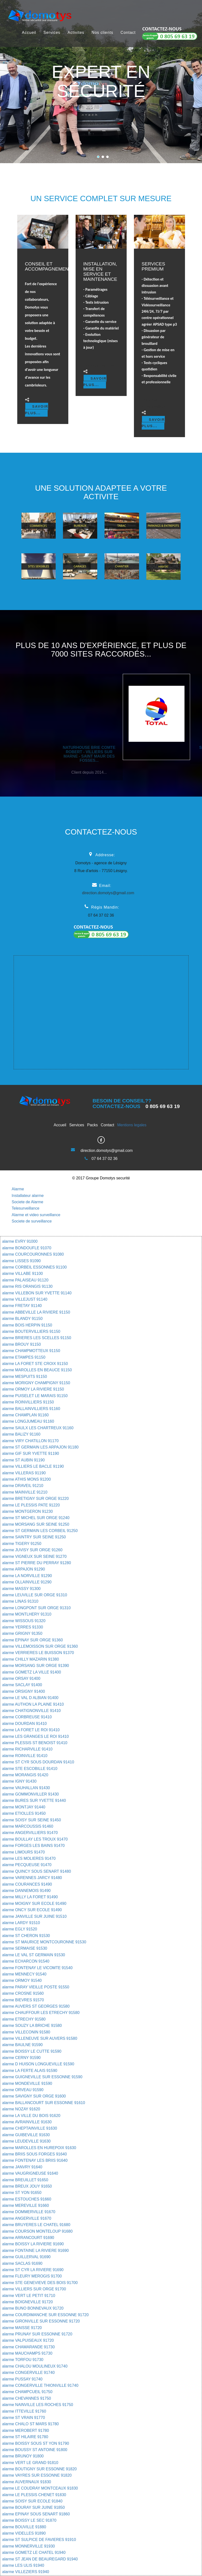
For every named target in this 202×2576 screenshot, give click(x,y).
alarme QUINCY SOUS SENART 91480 (36, 1872)
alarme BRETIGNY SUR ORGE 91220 (35, 1499)
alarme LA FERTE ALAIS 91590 (29, 2071)
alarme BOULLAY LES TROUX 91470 (35, 1840)
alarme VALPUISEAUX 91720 (28, 2341)
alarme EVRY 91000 (19, 1242)
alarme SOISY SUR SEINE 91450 (31, 1820)
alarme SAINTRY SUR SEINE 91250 (34, 1537)
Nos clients (102, 32)
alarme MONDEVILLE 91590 (27, 2084)
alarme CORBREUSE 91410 (27, 1717)
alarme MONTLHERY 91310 (26, 1615)
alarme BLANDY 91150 (22, 1319)
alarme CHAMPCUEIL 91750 (27, 2392)
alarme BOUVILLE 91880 (24, 2527)
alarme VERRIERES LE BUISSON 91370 (38, 1653)
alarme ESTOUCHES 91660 (26, 2200)
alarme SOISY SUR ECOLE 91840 (32, 2502)
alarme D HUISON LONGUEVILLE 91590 (38, 2064)
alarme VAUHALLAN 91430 (26, 1788)
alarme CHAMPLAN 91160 (25, 1415)
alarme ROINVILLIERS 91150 (28, 1403)
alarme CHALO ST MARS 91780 (30, 2424)
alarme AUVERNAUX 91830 (26, 2482)
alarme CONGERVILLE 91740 (28, 2373)
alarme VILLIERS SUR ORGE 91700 (34, 2289)
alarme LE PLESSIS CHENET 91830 (34, 2495)
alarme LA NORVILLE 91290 (27, 1576)
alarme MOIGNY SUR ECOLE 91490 (34, 1904)
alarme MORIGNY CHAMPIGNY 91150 (36, 1383)
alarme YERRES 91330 (22, 1628)
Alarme (18, 1189)
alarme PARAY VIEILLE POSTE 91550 (35, 1987)
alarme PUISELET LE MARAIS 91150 (35, 1396)
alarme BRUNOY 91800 (23, 2456)
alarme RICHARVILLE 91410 (27, 1750)
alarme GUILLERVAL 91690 (26, 2257)
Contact (128, 32)
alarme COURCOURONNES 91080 (33, 1255)
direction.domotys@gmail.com (101, 893)
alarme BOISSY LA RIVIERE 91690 (33, 2244)
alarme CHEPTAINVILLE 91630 (29, 2129)
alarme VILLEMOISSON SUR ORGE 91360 (40, 1647)
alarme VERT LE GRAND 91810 (30, 2463)
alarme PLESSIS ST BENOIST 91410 (34, 1743)
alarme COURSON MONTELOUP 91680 (37, 2232)
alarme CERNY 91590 (21, 2058)
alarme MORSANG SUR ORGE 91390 (35, 1666)
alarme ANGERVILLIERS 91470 (30, 1833)
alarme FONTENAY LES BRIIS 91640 (35, 2161)
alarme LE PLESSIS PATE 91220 (31, 1506)
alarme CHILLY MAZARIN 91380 (30, 1660)
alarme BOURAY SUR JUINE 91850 (33, 2508)
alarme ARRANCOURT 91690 (28, 2238)
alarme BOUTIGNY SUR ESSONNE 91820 (39, 2469)
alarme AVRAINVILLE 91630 (27, 2122)
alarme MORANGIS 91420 (25, 1775)
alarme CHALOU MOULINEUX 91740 (35, 2367)
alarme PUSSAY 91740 (22, 2380)
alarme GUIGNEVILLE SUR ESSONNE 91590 (42, 2077)
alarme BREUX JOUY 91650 (27, 2187)
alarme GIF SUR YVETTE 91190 (30, 1454)
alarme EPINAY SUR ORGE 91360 (32, 1640)
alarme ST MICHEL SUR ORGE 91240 (36, 1518)
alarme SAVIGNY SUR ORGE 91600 (34, 2097)
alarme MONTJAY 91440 (23, 1807)
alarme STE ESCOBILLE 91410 (29, 1769)
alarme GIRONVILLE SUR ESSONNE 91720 (41, 2322)
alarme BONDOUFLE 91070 (26, 1248)
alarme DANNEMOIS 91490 (26, 1891)
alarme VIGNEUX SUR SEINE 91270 (34, 1557)
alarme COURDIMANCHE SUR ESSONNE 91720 (45, 2315)
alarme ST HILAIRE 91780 (25, 2437)
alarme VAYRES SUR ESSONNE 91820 (37, 2476)
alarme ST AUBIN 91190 (23, 1460)
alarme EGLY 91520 (19, 1929)
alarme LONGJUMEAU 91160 (28, 1422)
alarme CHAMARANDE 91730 (28, 2347)
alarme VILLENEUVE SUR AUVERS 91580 (39, 2039)
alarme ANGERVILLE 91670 (26, 2219)
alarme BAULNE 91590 (22, 2045)
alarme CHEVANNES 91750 (26, 2399)
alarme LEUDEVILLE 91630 (26, 2142)
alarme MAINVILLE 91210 (24, 1493)
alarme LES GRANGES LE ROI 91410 (35, 1737)
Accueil (29, 32)
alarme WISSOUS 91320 (23, 1621)
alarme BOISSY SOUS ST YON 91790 (35, 2444)
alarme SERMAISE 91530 (24, 1949)
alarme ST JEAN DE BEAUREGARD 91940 (40, 2559)
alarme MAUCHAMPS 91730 (27, 2354)
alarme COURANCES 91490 (27, 1885)
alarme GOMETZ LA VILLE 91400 (31, 1673)
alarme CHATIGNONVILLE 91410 (31, 1711)
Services (52, 32)
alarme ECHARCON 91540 (25, 1962)
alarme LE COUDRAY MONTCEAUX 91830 (40, 2489)
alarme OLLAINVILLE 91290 (27, 1582)
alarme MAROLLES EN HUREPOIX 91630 (39, 2148)
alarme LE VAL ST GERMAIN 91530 (33, 1955)
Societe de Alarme (27, 1202)
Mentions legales (131, 1125)
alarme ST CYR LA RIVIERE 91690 (32, 2270)
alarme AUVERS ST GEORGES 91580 (36, 2007)
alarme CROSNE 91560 (23, 1994)
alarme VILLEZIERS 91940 (25, 2572)
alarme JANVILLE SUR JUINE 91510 (34, 1917)
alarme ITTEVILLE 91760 (24, 2412)
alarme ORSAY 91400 (21, 1679)
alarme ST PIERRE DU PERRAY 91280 (36, 1563)
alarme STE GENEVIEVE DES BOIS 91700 (40, 2283)
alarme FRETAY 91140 (22, 1306)
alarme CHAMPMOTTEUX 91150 (31, 1351)
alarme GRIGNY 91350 (22, 1634)
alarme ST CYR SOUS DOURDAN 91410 (38, 1762)
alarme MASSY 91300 (21, 1589)
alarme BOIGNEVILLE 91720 (27, 2302)
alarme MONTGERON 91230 (27, 1512)
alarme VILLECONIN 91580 (26, 2033)
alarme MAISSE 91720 (22, 2328)
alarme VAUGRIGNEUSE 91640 (30, 2174)
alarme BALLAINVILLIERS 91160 (31, 1409)
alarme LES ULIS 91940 (23, 2566)
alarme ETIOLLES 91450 (24, 1814)
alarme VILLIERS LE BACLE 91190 (33, 1467)
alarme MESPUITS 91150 (24, 1377)
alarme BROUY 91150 (21, 1345)
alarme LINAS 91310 (20, 1602)
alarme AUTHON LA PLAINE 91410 (33, 1705)
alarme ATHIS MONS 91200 (26, 1480)
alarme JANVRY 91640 (22, 2167)
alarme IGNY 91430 (19, 1782)
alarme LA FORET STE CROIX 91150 (35, 1364)
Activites (76, 32)
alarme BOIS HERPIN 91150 (27, 1326)
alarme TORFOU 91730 (22, 2360)
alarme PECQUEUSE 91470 (27, 1865)
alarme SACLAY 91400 (22, 1685)
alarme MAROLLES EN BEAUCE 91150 (37, 1370)
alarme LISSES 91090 (21, 1261)
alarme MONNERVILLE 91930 (28, 2547)
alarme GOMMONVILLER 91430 (30, 1795)
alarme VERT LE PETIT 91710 (28, 2296)
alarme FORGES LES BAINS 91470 (33, 1846)
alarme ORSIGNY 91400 (23, 1692)
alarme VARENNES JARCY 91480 (32, 1878)
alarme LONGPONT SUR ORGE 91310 (36, 1608)
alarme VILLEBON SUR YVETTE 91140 (36, 1293)
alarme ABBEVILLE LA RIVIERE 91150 (36, 1313)
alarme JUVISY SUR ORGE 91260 (32, 1550)
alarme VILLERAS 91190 (24, 1473)
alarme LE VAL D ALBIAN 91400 (30, 1698)
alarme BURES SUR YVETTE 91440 (34, 1801)
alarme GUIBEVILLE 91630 (26, 2135)
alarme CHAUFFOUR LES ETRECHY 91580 (40, 2013)
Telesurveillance (25, 1209)
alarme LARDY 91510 (21, 1923)
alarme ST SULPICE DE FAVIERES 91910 (39, 2540)
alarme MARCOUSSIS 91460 (27, 1827)
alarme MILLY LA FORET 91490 (30, 1897)
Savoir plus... (36, 409)
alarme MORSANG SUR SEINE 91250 (35, 1525)
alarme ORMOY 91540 (22, 1981)
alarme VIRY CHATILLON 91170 (30, 1441)
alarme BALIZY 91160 (21, 1435)
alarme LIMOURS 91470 (23, 1853)
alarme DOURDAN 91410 (24, 1724)
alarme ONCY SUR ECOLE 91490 (32, 1910)
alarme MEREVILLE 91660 (25, 2206)
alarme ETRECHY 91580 (23, 2020)
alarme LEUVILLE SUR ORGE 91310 (34, 1595)
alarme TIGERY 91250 (21, 1544)
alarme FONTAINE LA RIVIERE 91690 (35, 2251)
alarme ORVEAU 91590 (23, 2090)
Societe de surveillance (32, 1222)
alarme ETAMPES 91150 (23, 1358)
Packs (92, 1125)
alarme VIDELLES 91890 (24, 2534)
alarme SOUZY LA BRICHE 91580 (32, 2026)
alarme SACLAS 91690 (22, 2264)
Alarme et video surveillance (36, 1215)
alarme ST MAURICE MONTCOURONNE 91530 (44, 1942)
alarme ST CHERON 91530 (26, 1936)
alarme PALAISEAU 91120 (25, 1281)
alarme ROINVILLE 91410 (24, 1756)
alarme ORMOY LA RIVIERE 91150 (33, 1390)
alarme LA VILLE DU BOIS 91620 (31, 2116)
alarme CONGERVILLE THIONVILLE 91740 (40, 2386)
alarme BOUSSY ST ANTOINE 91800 (34, 2450)
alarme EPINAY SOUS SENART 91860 (36, 2514)
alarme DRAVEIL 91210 (22, 1486)
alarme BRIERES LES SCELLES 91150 (36, 1338)
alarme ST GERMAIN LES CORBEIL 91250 (40, 1531)
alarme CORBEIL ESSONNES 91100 (34, 1268)
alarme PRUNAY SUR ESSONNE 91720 (37, 2334)
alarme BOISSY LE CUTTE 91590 (31, 2052)
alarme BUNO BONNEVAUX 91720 (32, 2309)
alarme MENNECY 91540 (24, 1975)
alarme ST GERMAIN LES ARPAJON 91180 (40, 1448)
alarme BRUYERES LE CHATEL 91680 (36, 2225)
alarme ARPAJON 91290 (23, 1570)
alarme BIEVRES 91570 (23, 2000)
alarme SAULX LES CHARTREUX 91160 (37, 1428)
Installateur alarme (28, 1196)
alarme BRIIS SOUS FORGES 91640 (34, 2155)
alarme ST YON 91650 (21, 2193)
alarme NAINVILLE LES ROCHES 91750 (37, 2405)
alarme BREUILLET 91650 (25, 2180)
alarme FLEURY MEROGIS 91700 (32, 2277)
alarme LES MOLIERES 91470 (29, 1859)
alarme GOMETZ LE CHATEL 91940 (34, 2553)
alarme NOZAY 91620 (21, 2109)
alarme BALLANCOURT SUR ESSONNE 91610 (43, 2103)
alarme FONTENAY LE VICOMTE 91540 (37, 1968)
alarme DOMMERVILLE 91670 (28, 2212)
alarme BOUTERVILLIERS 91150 (31, 1332)
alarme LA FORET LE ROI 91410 (31, 1730)
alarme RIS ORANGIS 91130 (27, 1287)
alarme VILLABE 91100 (22, 1274)
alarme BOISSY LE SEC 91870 (29, 2521)
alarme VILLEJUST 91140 (24, 1300)
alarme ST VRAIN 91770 (23, 2418)
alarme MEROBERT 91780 (25, 2431)
